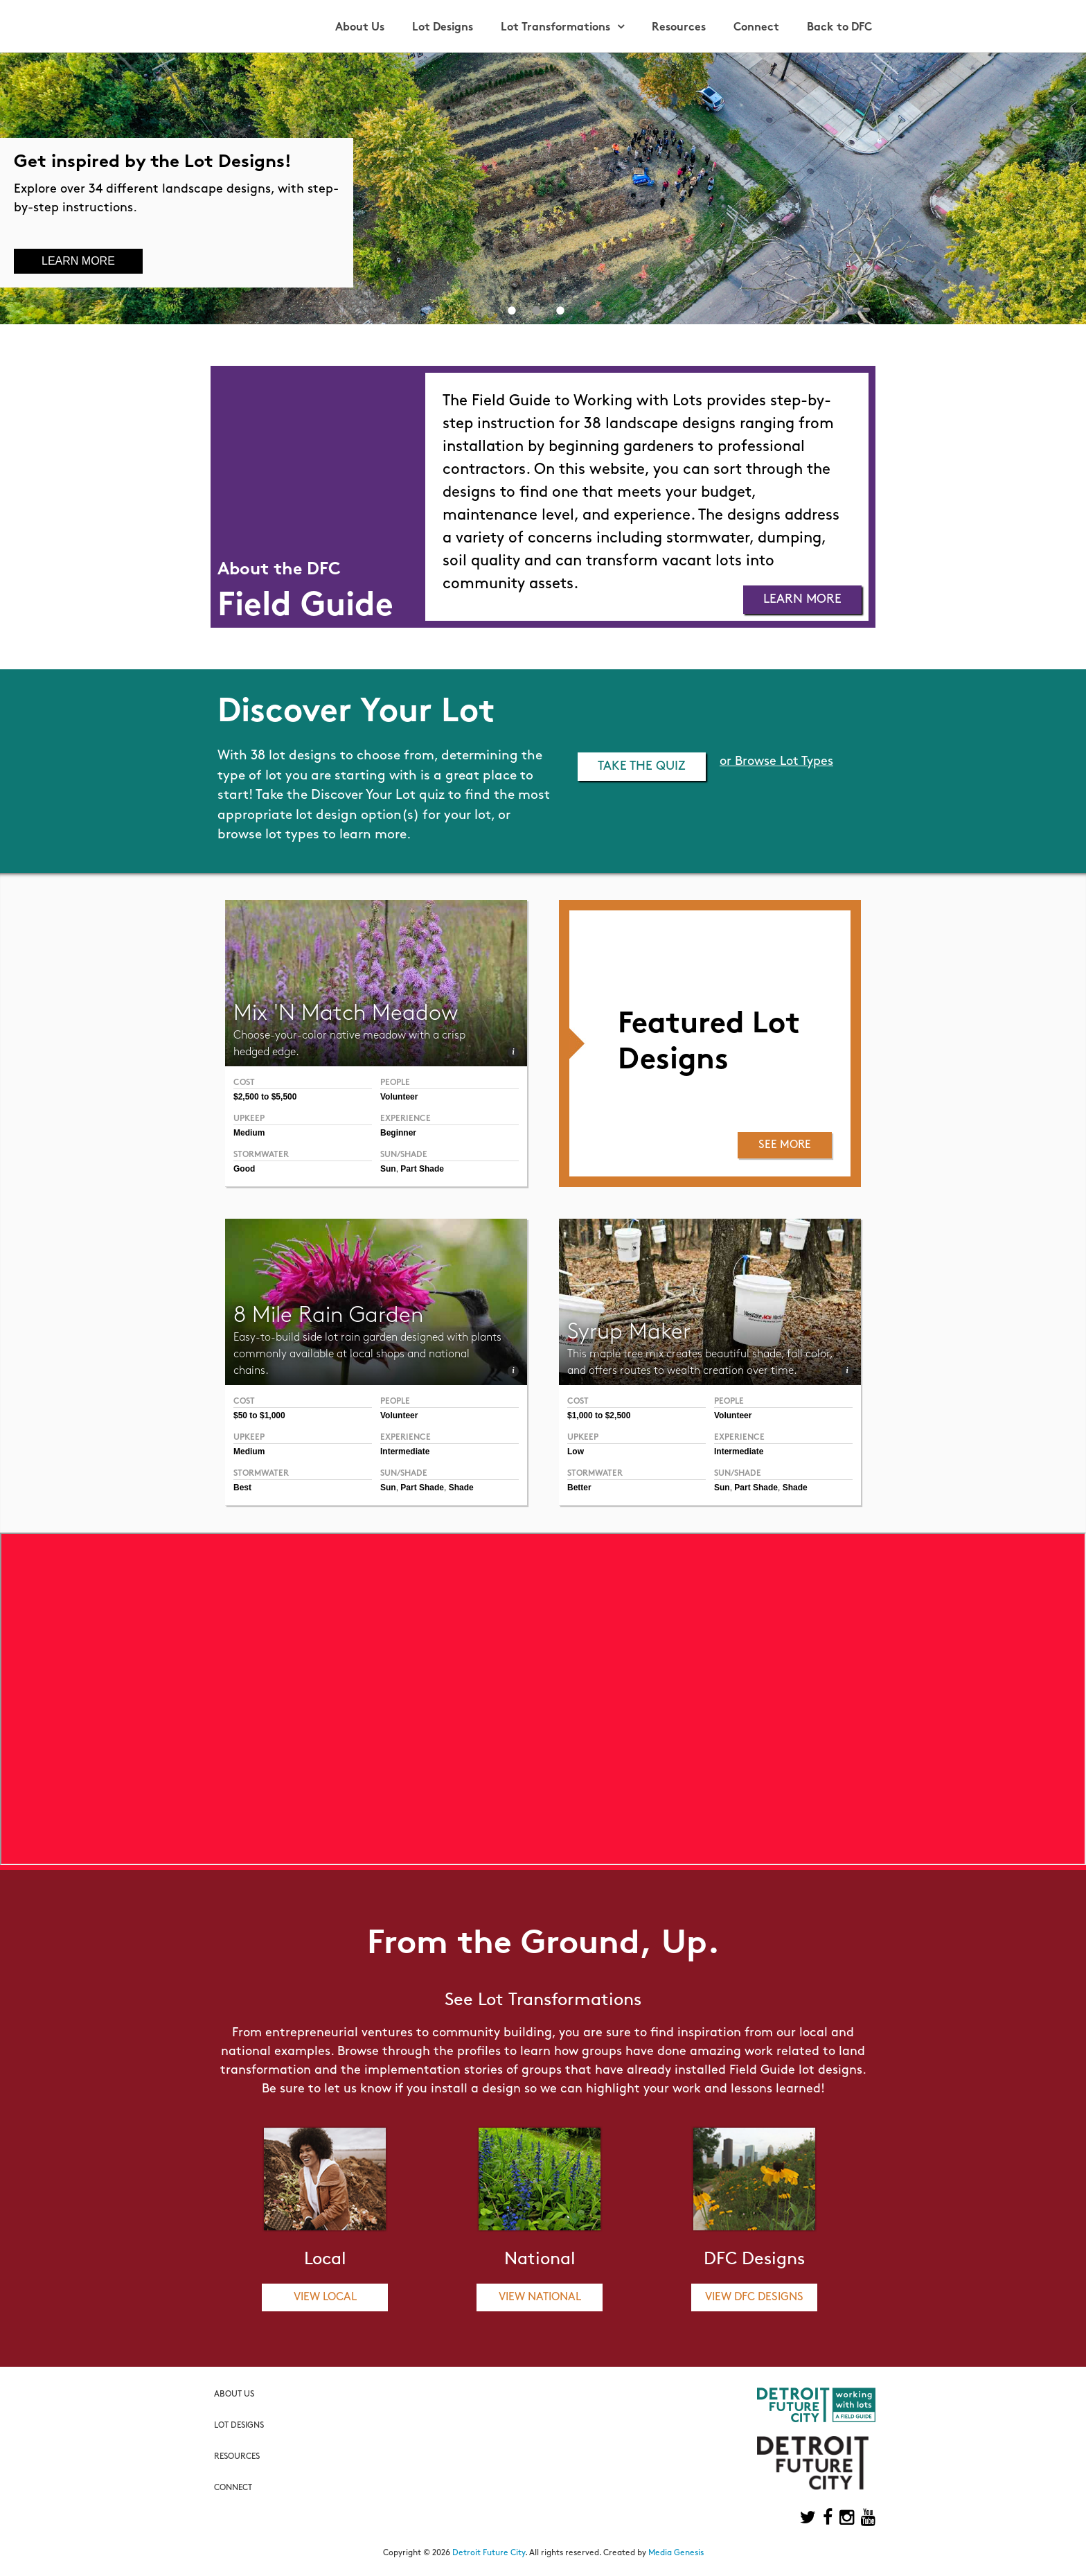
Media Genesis (676, 2553)
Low (575, 1451)
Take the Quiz (642, 766)
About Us (359, 27)
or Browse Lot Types (776, 761)
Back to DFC (839, 27)
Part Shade (422, 1169)
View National (540, 2297)
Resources (679, 27)
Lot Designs (442, 27)
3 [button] (560, 310)
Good (244, 1169)
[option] (543, 188)
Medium (249, 1133)
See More (784, 1145)
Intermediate (738, 1451)
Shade (795, 1487)
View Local (325, 2297)
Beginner (398, 1133)
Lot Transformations (555, 27)
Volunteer (399, 1097)
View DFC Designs (754, 2297)
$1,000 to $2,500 (598, 1415)
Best (242, 1487)
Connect (756, 27)
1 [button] (512, 310)
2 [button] (536, 310)
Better (579, 1487)
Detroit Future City (488, 2553)
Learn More (78, 261)
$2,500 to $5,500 (264, 1097)
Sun (388, 1169)
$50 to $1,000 (259, 1415)
